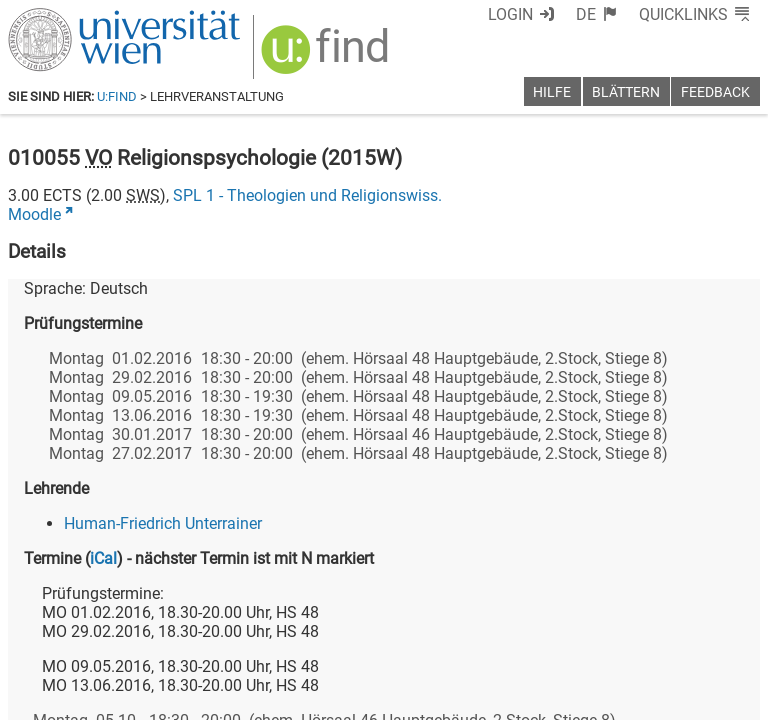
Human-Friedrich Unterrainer (163, 523)
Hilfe (552, 92)
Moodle (34, 214)
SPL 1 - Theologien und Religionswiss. (307, 195)
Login (510, 14)
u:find (117, 96)
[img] (327, 56)
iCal (103, 558)
